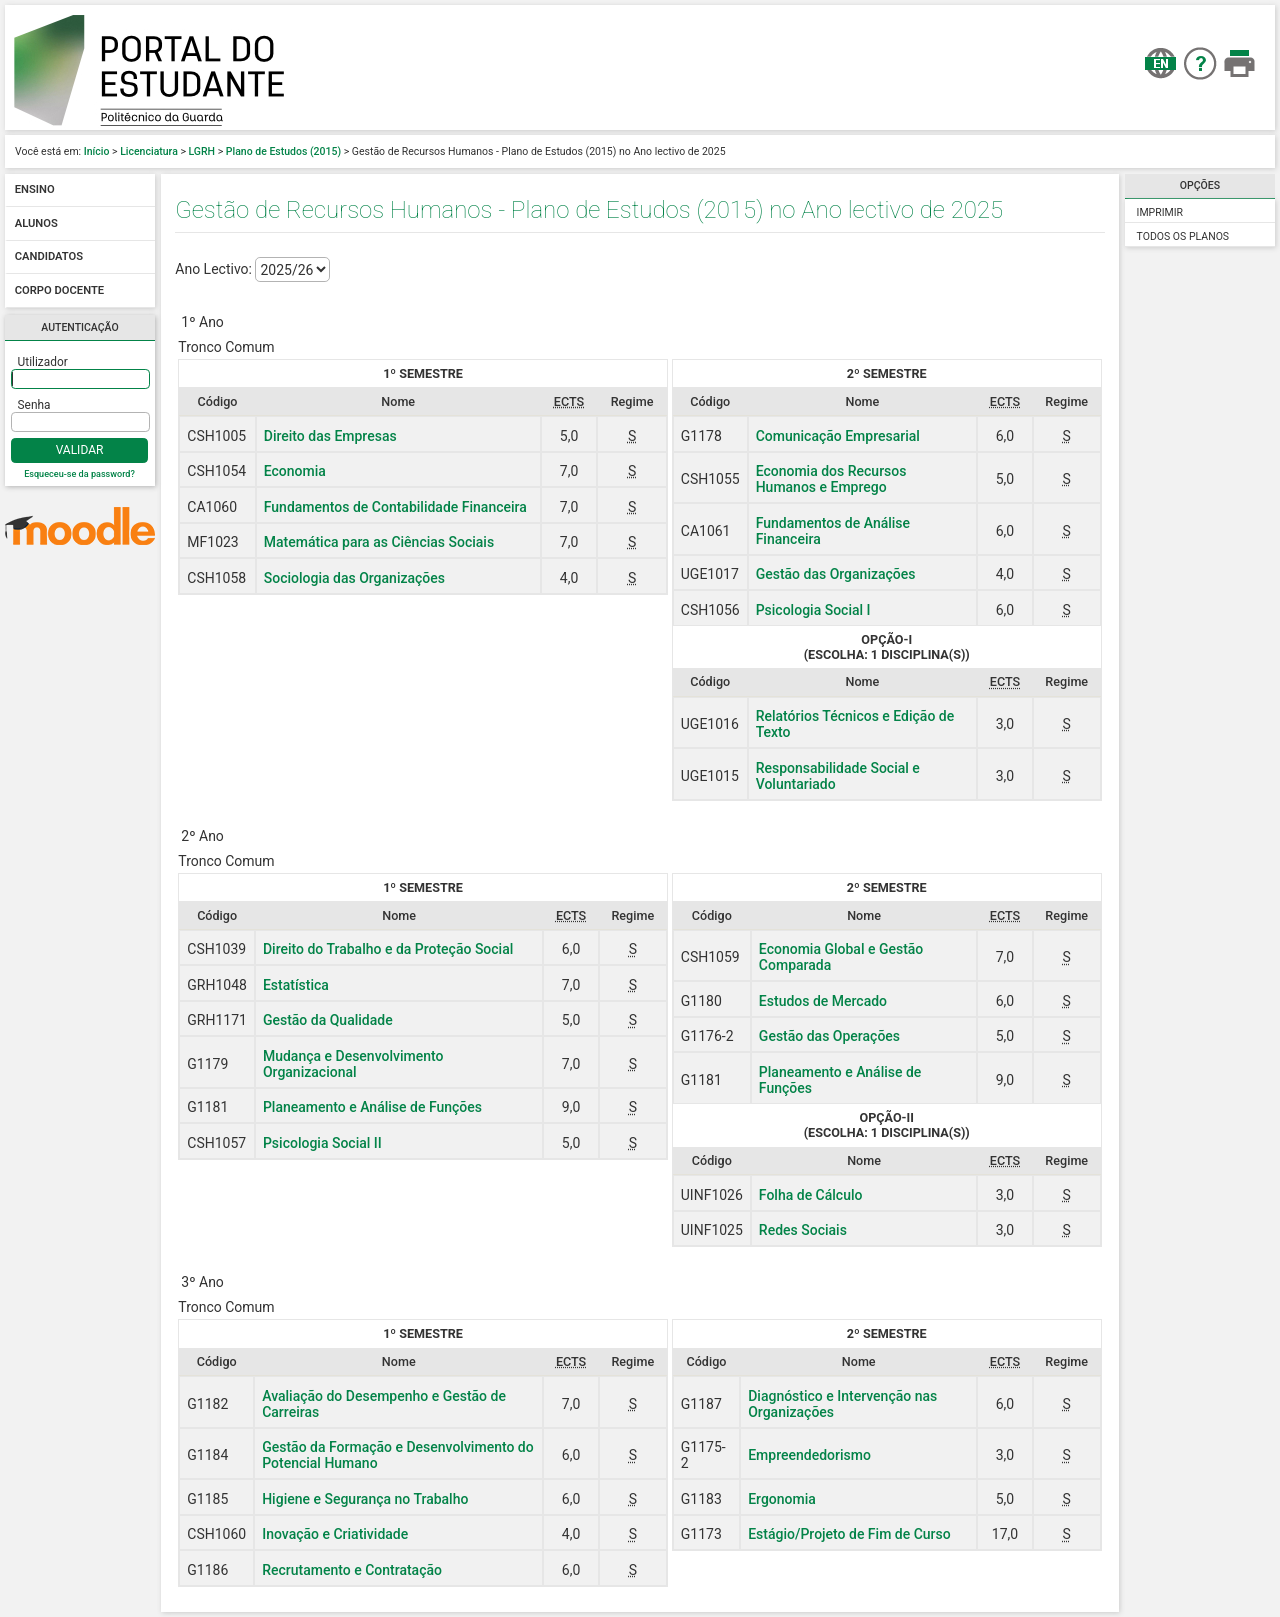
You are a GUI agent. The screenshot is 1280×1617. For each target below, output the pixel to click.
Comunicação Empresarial (838, 436)
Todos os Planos (1183, 236)
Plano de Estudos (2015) (283, 151)
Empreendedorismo (809, 1455)
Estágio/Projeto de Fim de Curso (849, 1534)
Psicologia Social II (322, 1143)
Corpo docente (59, 290)
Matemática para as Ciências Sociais (379, 542)
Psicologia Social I (813, 610)
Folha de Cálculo (811, 1195)
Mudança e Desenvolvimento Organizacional (353, 1064)
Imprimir (1160, 212)
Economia (295, 471)
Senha (34, 405)
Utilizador (43, 362)
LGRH (202, 151)
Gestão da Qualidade (328, 1020)
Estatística (296, 985)
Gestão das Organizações (836, 574)
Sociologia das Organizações (354, 578)
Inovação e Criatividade (335, 1534)
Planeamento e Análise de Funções (372, 1107)
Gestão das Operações (829, 1036)
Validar (80, 450)
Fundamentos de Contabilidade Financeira (395, 507)
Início (97, 151)
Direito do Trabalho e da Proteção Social (388, 949)
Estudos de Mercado (823, 1001)
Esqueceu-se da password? (79, 474)
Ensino (35, 190)
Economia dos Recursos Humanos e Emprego (831, 479)
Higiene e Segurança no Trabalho (365, 1499)
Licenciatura (149, 151)
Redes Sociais (803, 1230)
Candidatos (49, 257)
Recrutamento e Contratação (352, 1570)
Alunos (36, 223)
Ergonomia (782, 1499)
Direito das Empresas (330, 436)
